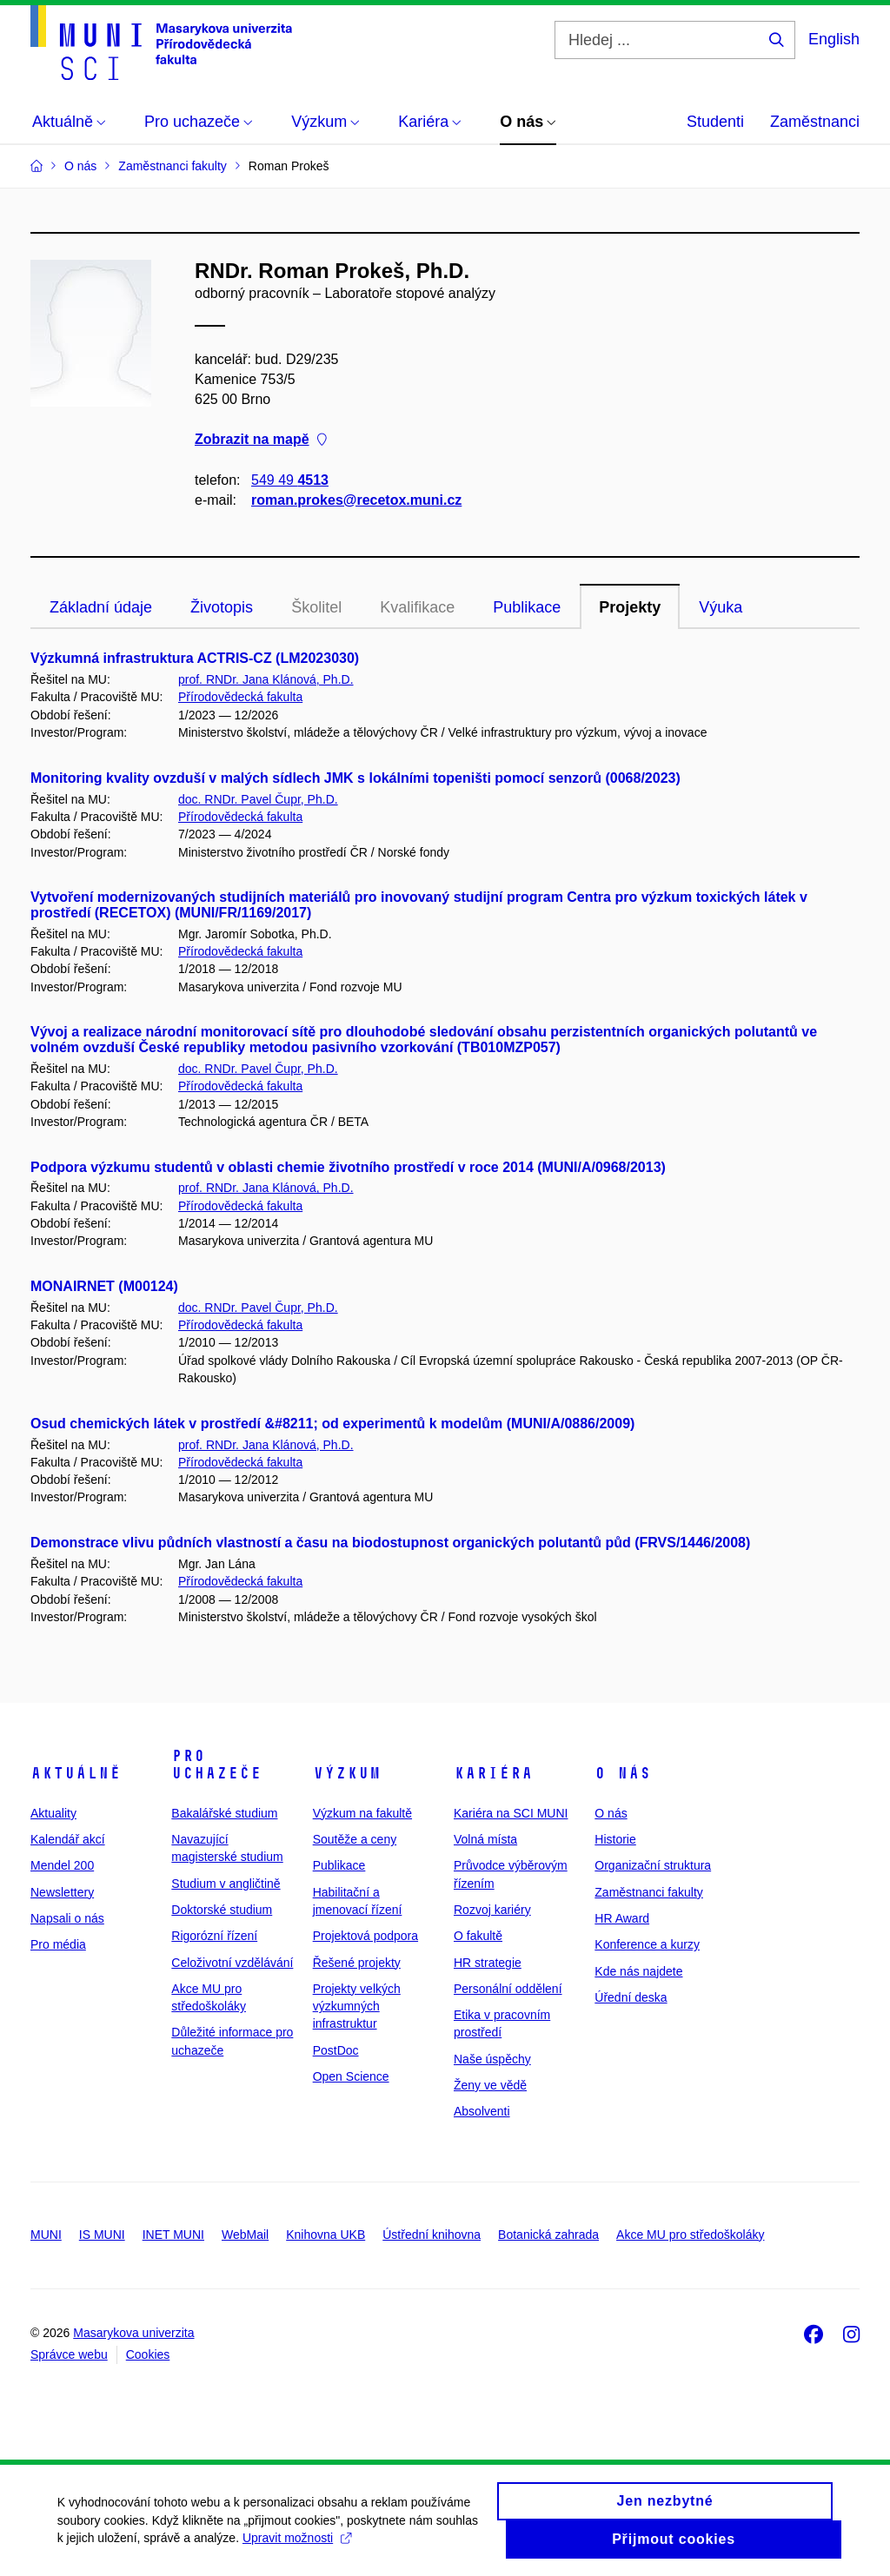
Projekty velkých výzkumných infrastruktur (357, 2006)
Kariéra (493, 1773)
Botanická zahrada (548, 2235)
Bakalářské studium (224, 1813)
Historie (614, 1839)
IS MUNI (102, 2235)
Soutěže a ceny (355, 1839)
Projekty (630, 607)
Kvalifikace (417, 607)
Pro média (58, 1944)
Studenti (715, 121)
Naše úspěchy (492, 2059)
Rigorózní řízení (214, 1936)
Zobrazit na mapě (261, 440)
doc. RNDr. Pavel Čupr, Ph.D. (258, 799)
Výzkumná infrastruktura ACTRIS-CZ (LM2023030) (194, 658)
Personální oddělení (508, 1989)
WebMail (245, 2235)
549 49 (290, 480)
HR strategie (487, 1963)
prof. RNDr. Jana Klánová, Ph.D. (266, 679)
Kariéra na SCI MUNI (511, 1813)
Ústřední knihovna (431, 2235)
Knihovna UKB (325, 2235)
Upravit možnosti (345, 2545)
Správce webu (69, 2354)
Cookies (148, 2354)
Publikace (527, 607)
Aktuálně (75, 1773)
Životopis (221, 607)
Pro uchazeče (216, 1764)
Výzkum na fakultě (362, 1813)
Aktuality (53, 1813)
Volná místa (485, 1839)
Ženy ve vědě (490, 2085)
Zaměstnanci (815, 121)
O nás (622, 1773)
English (834, 39)
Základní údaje (101, 607)
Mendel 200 (62, 1865)
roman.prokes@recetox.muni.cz (356, 500)
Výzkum (347, 1773)
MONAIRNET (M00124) (104, 1286)
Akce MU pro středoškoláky (690, 2235)
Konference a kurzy (647, 1944)
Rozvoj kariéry (492, 1910)
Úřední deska (630, 1997)
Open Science (351, 2076)
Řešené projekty (357, 1963)
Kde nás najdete (638, 1971)
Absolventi (482, 2111)
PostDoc (336, 2050)
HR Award (621, 1918)
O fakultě (478, 1936)
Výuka (720, 607)
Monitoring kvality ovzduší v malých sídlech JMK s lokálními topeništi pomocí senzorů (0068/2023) (355, 778)
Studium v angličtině (225, 1884)
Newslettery (62, 1892)
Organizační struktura (652, 1865)
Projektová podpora (365, 1936)
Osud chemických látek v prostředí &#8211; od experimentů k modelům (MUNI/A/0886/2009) (332, 1423)
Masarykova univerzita (133, 2333)
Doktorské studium (221, 1910)
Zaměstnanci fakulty (648, 1892)
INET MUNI (173, 2235)
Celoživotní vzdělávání (232, 1963)
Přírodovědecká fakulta (240, 697)
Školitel (316, 607)
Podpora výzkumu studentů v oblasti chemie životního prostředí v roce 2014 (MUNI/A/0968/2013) (348, 1167)
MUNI (46, 2235)
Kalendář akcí (67, 1839)
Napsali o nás (67, 1918)
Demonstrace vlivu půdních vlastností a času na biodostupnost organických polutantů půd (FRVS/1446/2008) (390, 1542)
